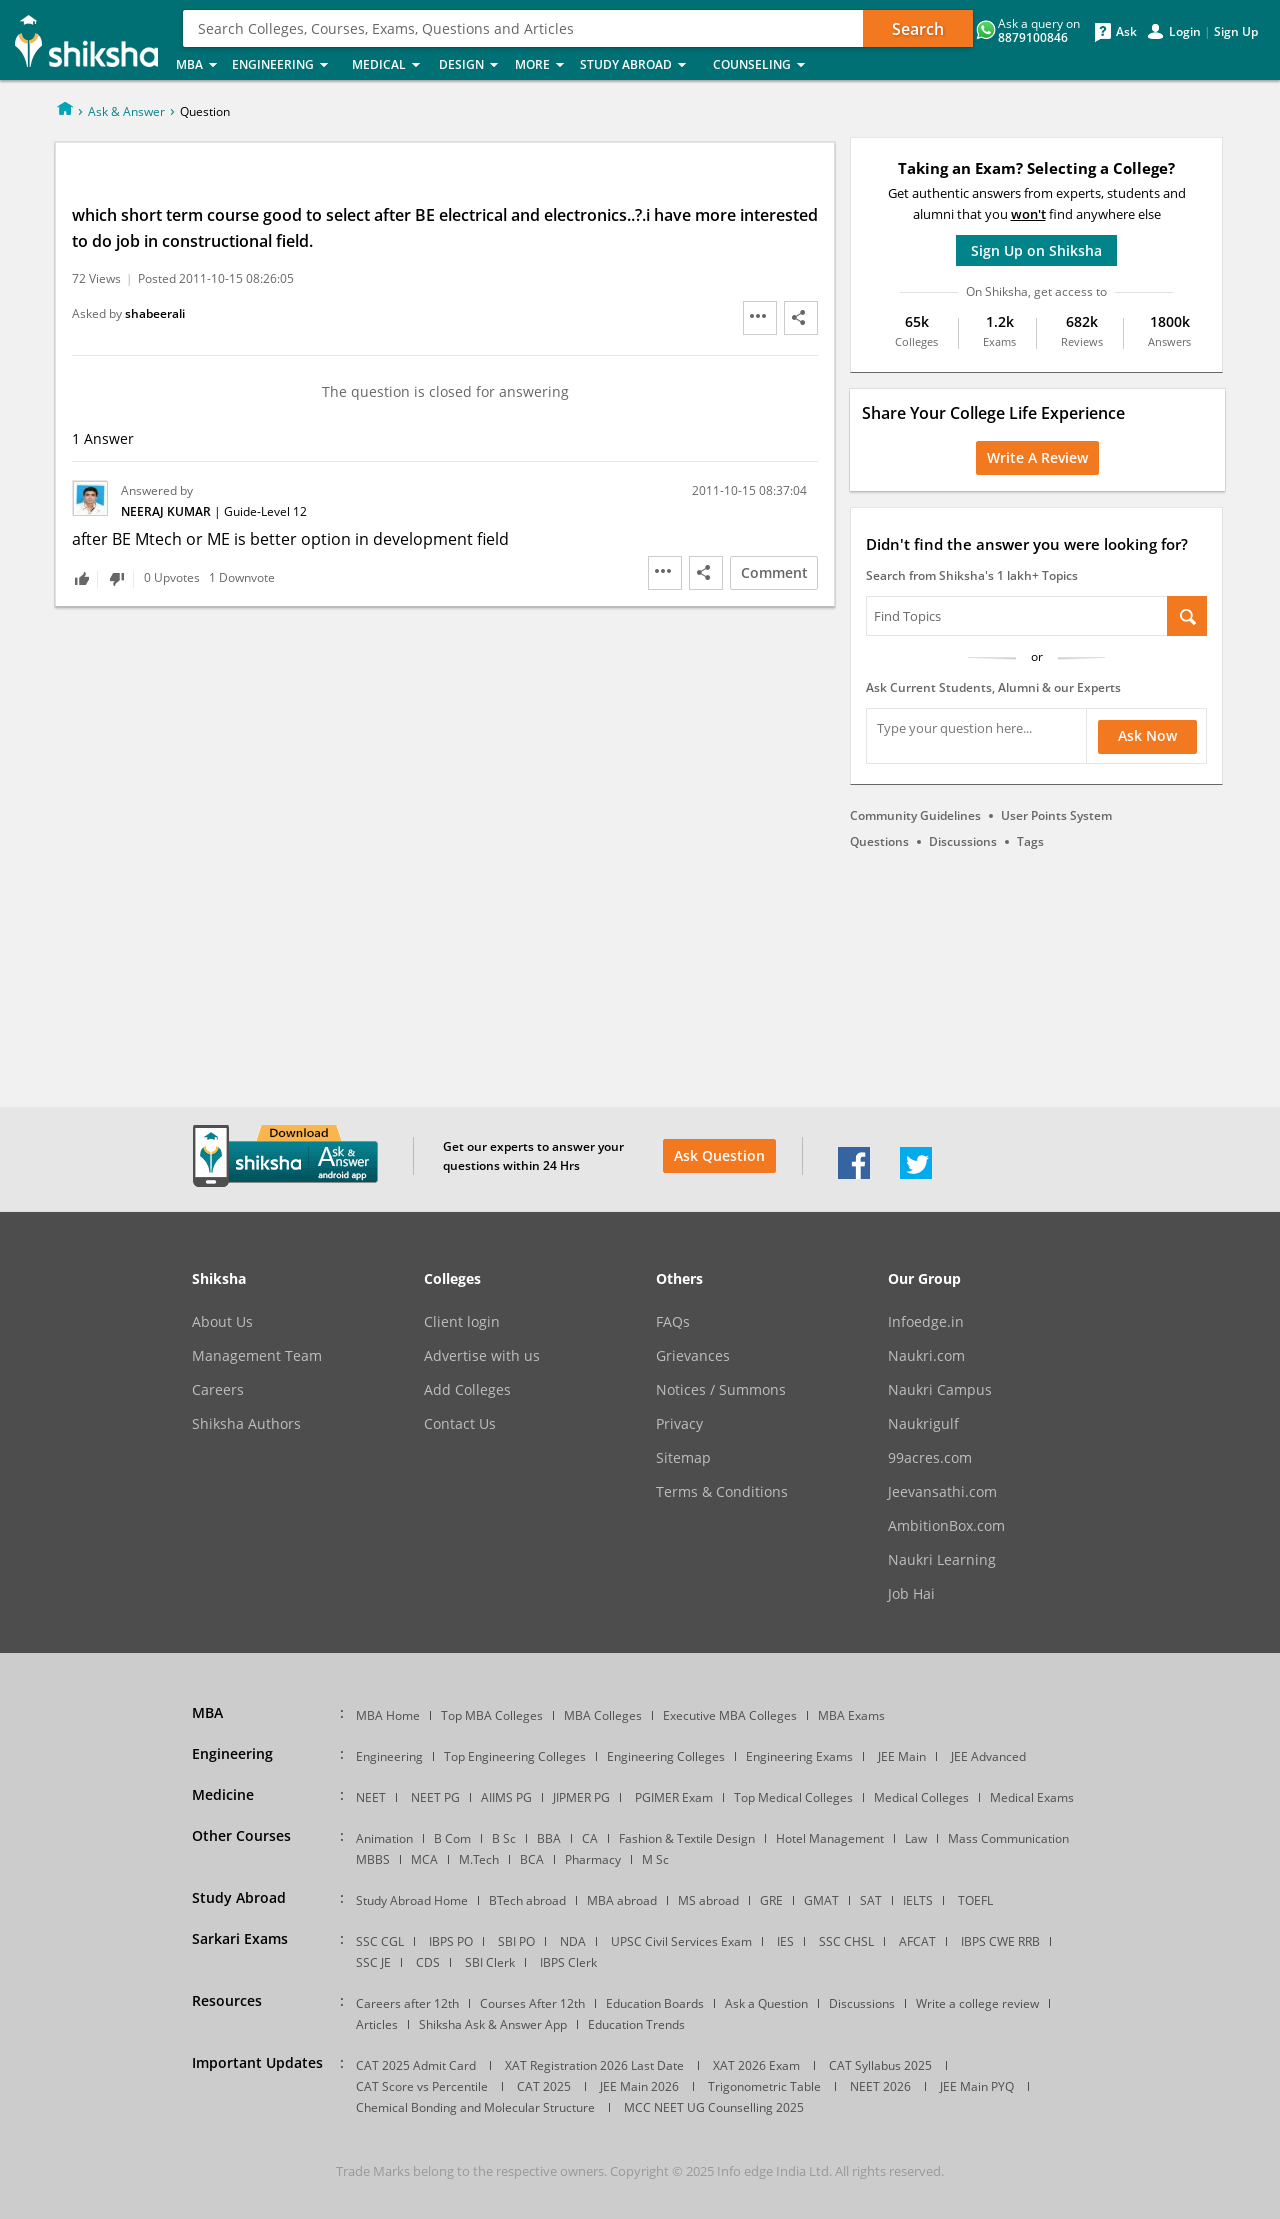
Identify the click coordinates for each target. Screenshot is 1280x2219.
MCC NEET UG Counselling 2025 (714, 2107)
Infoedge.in (926, 1322)
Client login (462, 1322)
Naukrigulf (923, 1424)
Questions (879, 841)
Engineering (286, 65)
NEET (371, 1797)
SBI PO (516, 1941)
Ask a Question (766, 2003)
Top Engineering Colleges (515, 1756)
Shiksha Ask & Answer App (493, 2024)
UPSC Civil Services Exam (681, 1941)
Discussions (963, 841)
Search (918, 29)
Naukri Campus (940, 1390)
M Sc (655, 1859)
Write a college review (977, 2003)
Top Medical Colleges (793, 1797)
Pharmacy (593, 1859)
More (541, 65)
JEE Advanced (988, 1756)
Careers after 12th (407, 2003)
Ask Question (719, 1155)
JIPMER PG (581, 1797)
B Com (452, 1838)
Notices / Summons (721, 1390)
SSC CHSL (846, 1941)
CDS (428, 1962)
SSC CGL (380, 1941)
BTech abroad (527, 1900)
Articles (377, 2024)
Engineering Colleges (666, 1756)
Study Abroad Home (412, 1900)
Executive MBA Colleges (730, 1715)
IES (785, 1941)
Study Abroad (640, 65)
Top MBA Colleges (492, 1715)
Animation (384, 1838)
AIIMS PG (506, 1797)
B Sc (504, 1838)
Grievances (693, 1356)
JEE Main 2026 (639, 2086)
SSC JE (373, 1962)
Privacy (679, 1424)
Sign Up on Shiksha (1036, 250)
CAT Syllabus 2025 (880, 2065)
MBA (198, 65)
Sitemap (683, 1458)
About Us (222, 1322)
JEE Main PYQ (977, 2086)
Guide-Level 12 (265, 511)
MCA (424, 1859)
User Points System (1056, 815)
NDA (573, 1941)
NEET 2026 (880, 2086)
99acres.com (930, 1458)
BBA (549, 1838)
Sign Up (1236, 32)
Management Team (257, 1356)
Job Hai (911, 1594)
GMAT (821, 1900)
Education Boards (655, 2003)
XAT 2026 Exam (756, 2065)
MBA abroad (622, 1900)
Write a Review (1037, 457)
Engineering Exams (799, 1756)
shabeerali (155, 313)
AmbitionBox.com (946, 1526)
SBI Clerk (490, 1962)
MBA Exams (851, 1715)
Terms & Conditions (722, 1492)
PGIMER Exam (674, 1797)
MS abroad (708, 1900)
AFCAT (917, 1941)
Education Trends (636, 2024)
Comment (774, 572)
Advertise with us (482, 1356)
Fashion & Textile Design (687, 1838)
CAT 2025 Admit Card (416, 2065)
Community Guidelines (915, 815)
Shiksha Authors (246, 1424)
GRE (771, 1900)
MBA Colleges (603, 1715)
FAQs (673, 1322)
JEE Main (902, 1756)
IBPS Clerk (568, 1962)
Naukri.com (926, 1356)
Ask (1126, 32)
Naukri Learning (942, 1560)
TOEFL (975, 1900)
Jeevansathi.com (942, 1492)
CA (590, 1838)
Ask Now (1147, 735)
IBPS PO (451, 1941)
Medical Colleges (921, 1797)
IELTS (918, 1900)
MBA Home (388, 1715)
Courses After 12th (532, 2003)
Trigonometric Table (764, 2086)
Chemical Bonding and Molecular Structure (475, 2107)
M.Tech (479, 1859)
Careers (218, 1390)
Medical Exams (1032, 1797)
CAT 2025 (544, 2086)
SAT (871, 1900)
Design (471, 65)
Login (1185, 32)
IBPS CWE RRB (1000, 1941)
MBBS (373, 1859)
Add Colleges (467, 1390)
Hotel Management (830, 1838)
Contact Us (460, 1424)
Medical (389, 65)
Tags (1030, 841)
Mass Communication (1008, 1838)
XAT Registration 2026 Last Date (594, 2065)
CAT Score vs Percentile (422, 2086)
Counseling (765, 65)
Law (916, 1838)
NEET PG (435, 1797)
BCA (532, 1859)
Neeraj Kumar (167, 511)
